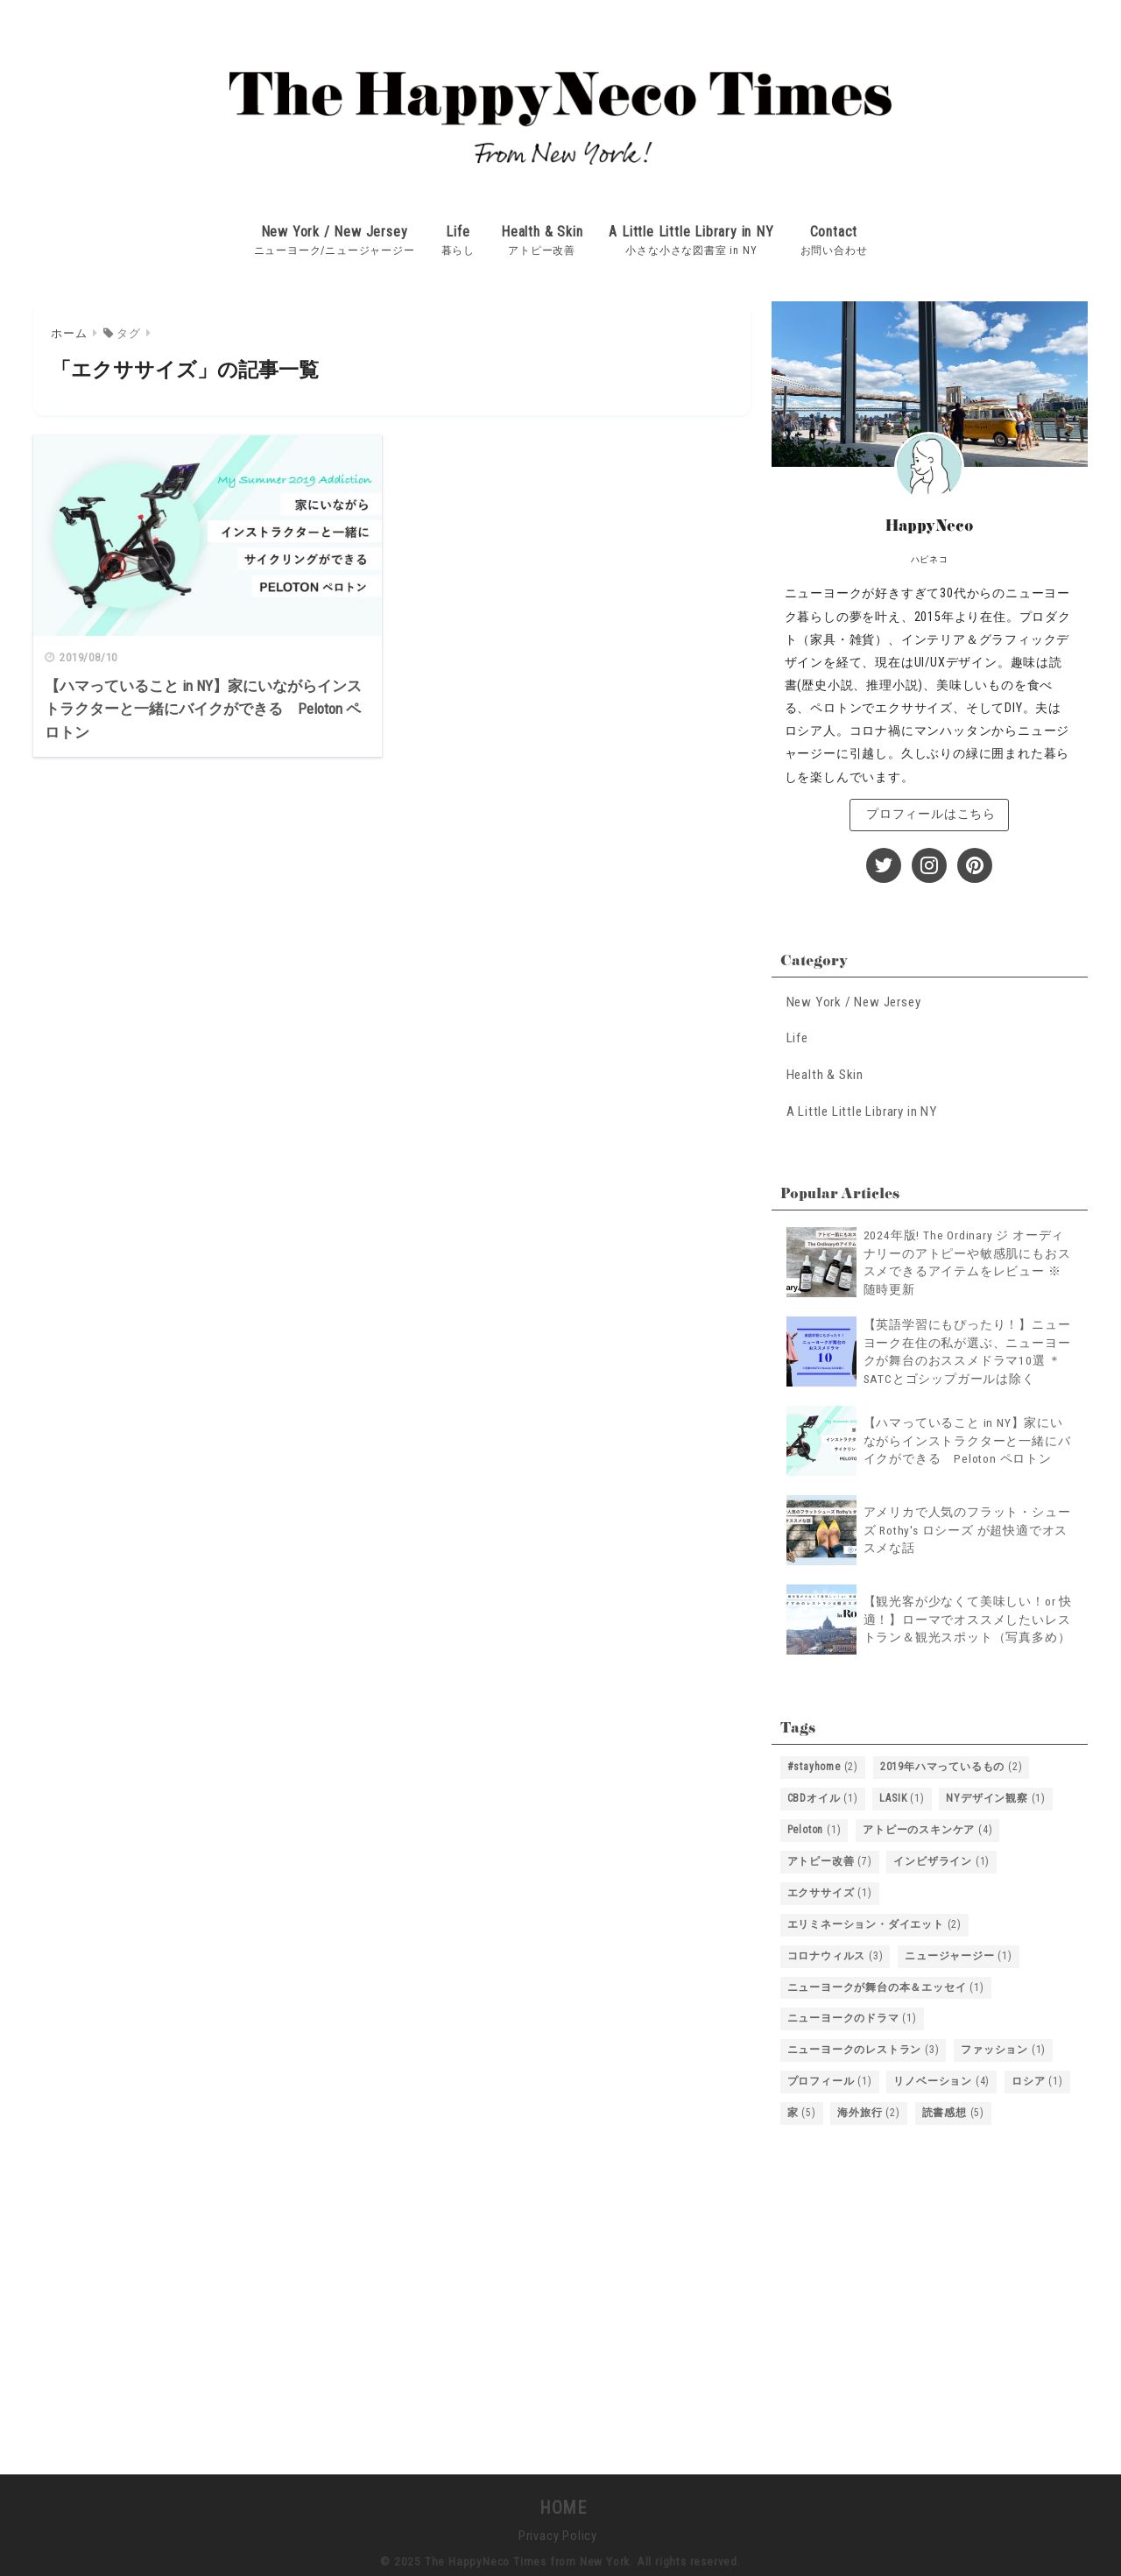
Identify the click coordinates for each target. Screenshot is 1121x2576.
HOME (560, 2504)
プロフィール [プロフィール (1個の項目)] (829, 2077)
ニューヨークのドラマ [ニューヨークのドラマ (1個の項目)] (852, 2014)
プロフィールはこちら (929, 812)
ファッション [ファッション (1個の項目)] (1003, 2046)
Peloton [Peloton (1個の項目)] (814, 1825)
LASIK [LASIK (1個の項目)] (901, 1794)
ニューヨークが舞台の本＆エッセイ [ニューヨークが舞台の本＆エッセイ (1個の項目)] (885, 1983)
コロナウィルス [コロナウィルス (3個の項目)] (835, 1951)
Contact (834, 229)
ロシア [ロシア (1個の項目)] (1037, 2077)
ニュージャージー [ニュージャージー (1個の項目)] (958, 1951)
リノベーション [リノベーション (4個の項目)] (941, 2077)
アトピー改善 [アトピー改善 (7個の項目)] (829, 1857)
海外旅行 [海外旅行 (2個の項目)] (868, 2109)
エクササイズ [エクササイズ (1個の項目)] (829, 1888)
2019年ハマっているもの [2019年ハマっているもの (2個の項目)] (951, 1762)
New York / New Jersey (334, 229)
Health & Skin (541, 229)
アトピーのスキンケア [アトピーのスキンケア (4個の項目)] (927, 1825)
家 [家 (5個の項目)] (801, 2109)
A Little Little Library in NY (691, 229)
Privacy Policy (557, 2531)
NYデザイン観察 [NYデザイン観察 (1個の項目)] (996, 1794)
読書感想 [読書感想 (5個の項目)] (953, 2109)
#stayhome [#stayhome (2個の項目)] (822, 1762)
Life (457, 229)
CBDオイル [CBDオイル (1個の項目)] (822, 1794)
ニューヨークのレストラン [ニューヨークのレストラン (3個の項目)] (863, 2046)
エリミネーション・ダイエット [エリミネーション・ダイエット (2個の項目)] (874, 1920)
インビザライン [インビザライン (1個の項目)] (941, 1857)
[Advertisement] (930, 2288)
